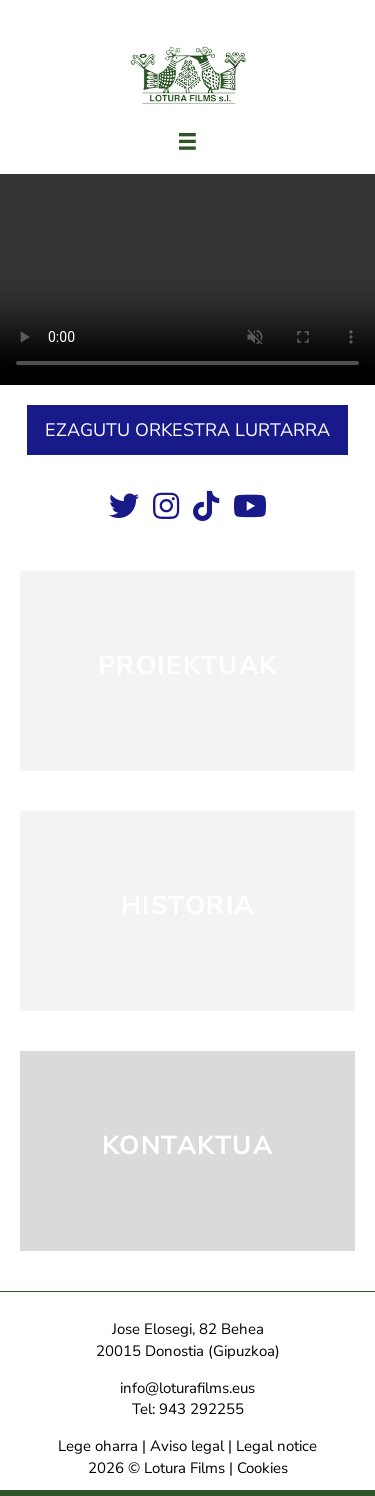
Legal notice (276, 1446)
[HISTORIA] (187, 911)
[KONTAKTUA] (187, 1151)
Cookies (262, 1468)
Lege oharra (98, 1446)
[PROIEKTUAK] (187, 671)
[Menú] (187, 141)
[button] (187, 430)
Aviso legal (187, 1446)
